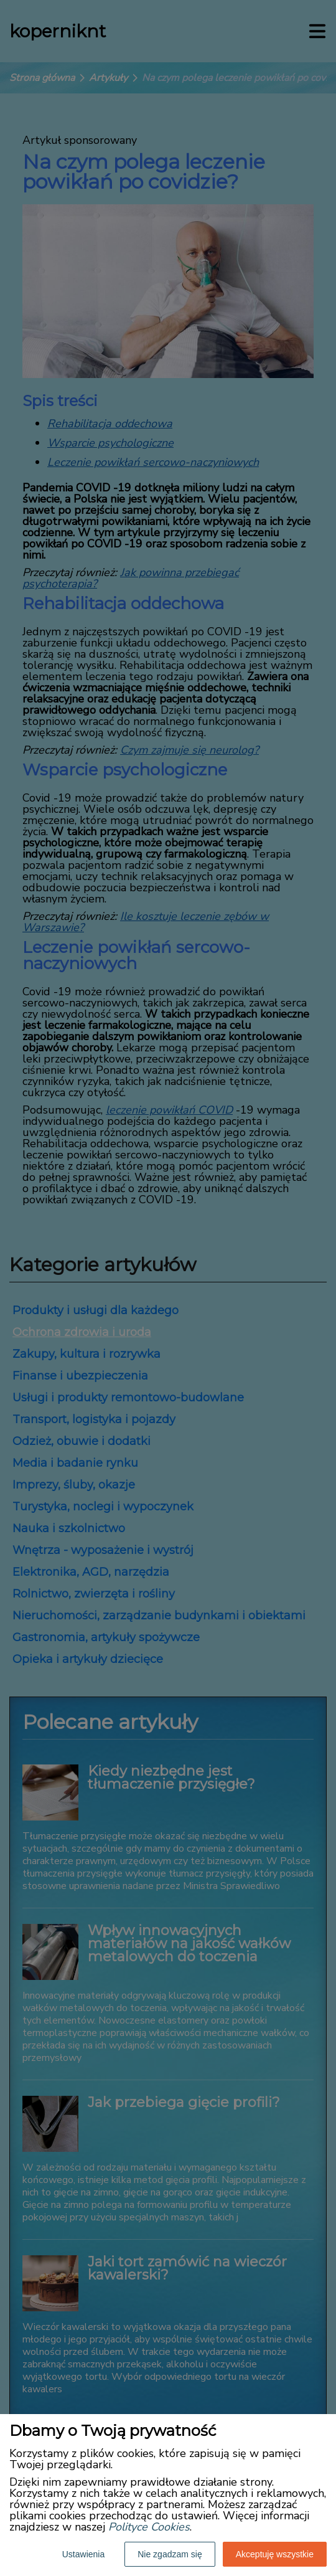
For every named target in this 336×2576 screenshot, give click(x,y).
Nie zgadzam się (170, 2554)
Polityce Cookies (149, 2526)
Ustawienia (83, 2554)
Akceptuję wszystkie (275, 2554)
